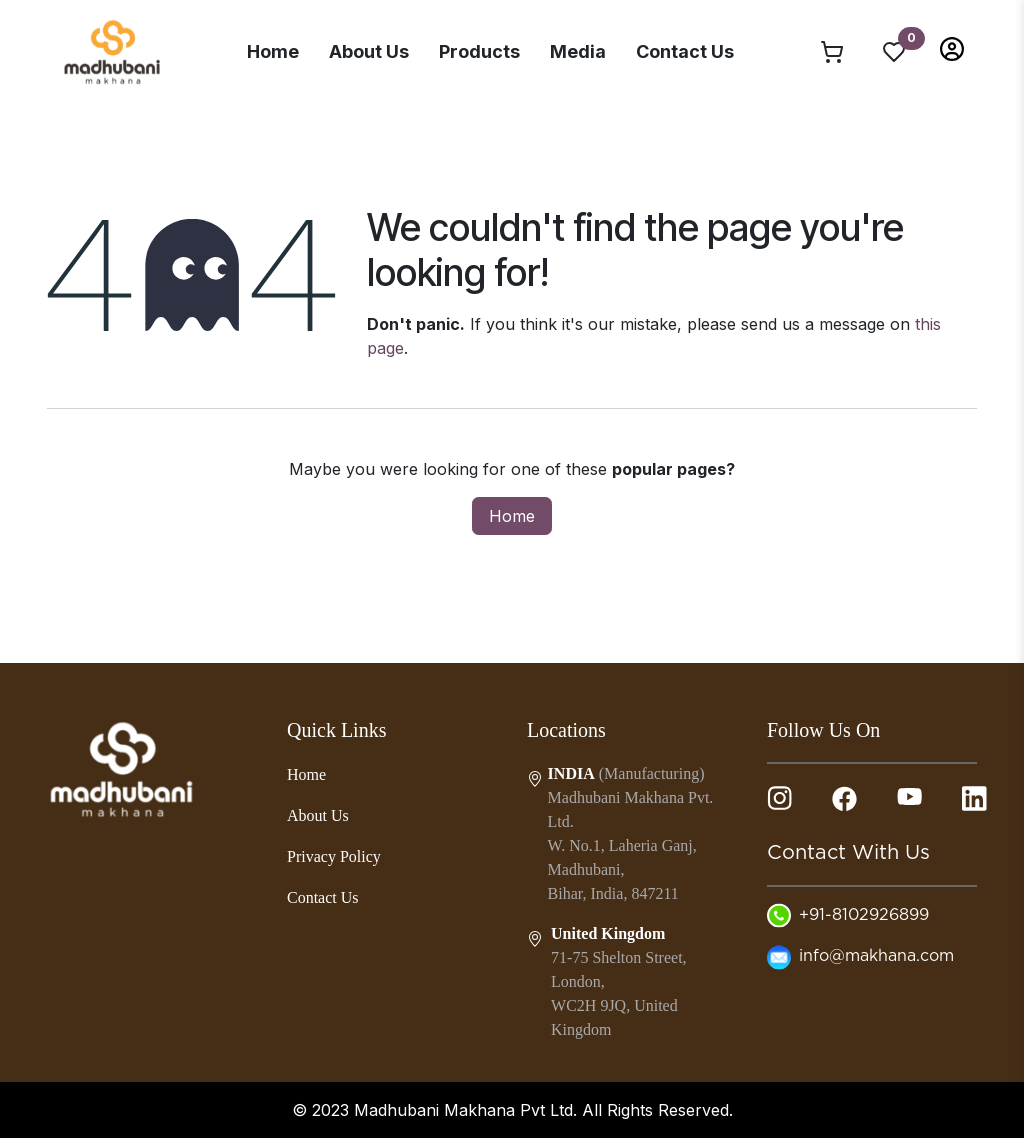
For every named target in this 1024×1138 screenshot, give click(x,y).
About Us (369, 51)
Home (273, 51)
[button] (952, 47)
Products (479, 51)
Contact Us (685, 51)
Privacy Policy (334, 856)
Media (578, 51)
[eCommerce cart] (832, 51)
